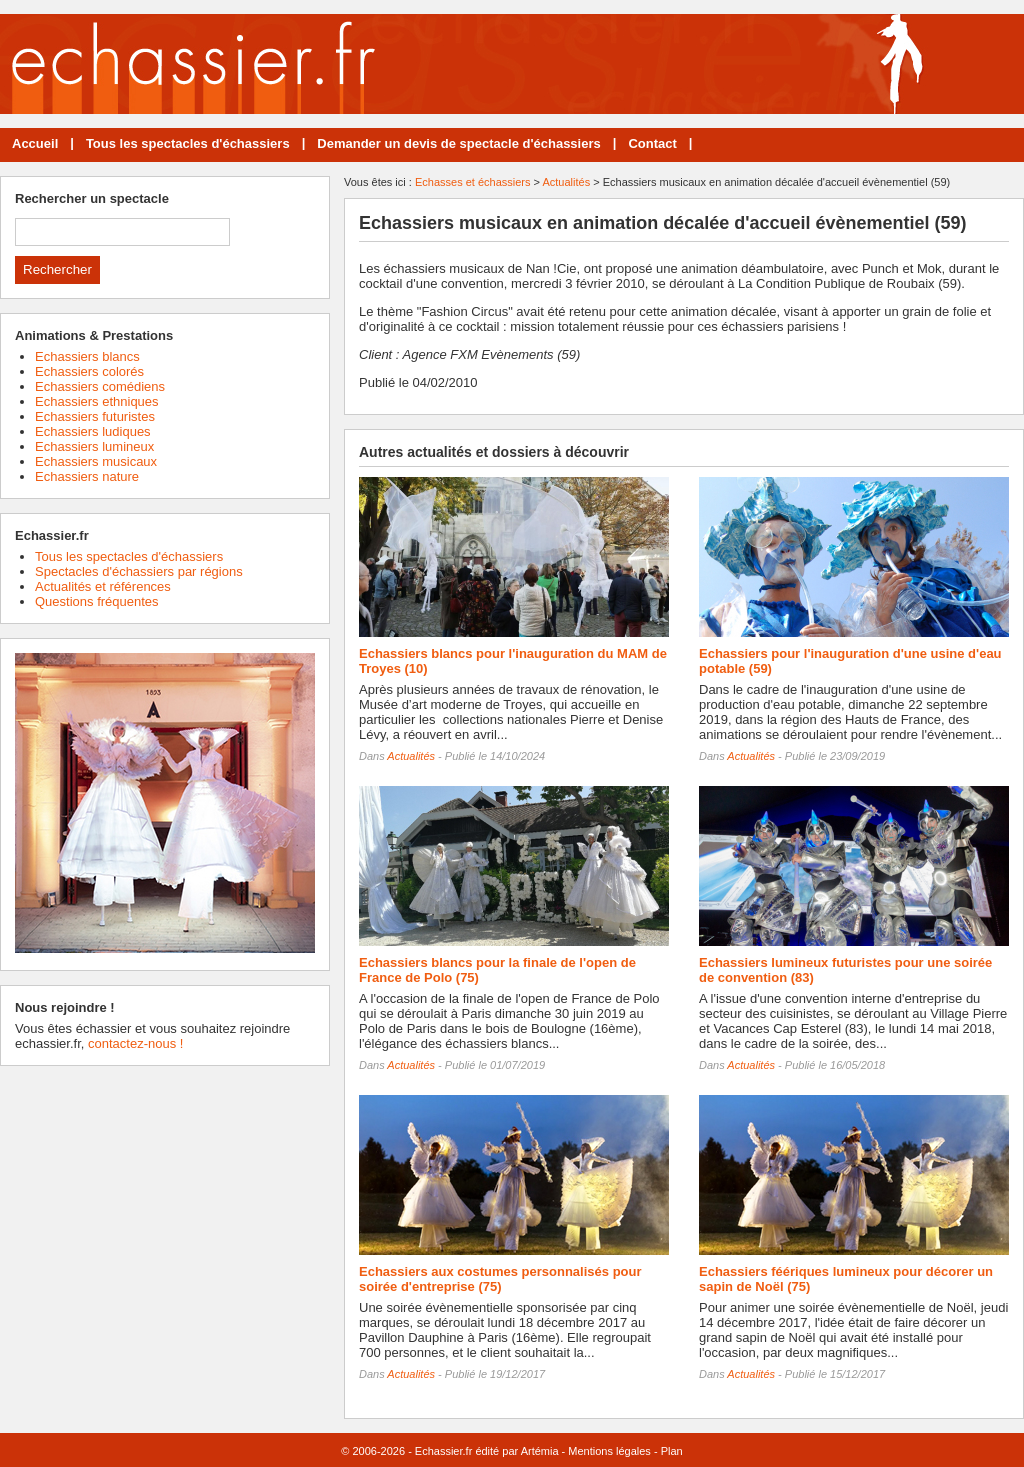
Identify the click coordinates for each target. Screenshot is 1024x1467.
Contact (652, 143)
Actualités (566, 182)
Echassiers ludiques (93, 431)
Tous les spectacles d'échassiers (188, 143)
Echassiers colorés (89, 371)
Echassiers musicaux (96, 461)
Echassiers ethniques (97, 401)
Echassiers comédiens (100, 386)
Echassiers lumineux (94, 446)
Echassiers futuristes (95, 416)
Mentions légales (609, 1451)
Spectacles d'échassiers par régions (139, 571)
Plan (672, 1451)
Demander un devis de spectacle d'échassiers (458, 143)
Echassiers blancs (87, 356)
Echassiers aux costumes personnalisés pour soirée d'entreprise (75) (500, 1279)
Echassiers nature (87, 476)
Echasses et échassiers (473, 182)
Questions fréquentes (97, 601)
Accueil (35, 143)
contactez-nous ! (135, 1043)
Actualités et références (103, 586)
